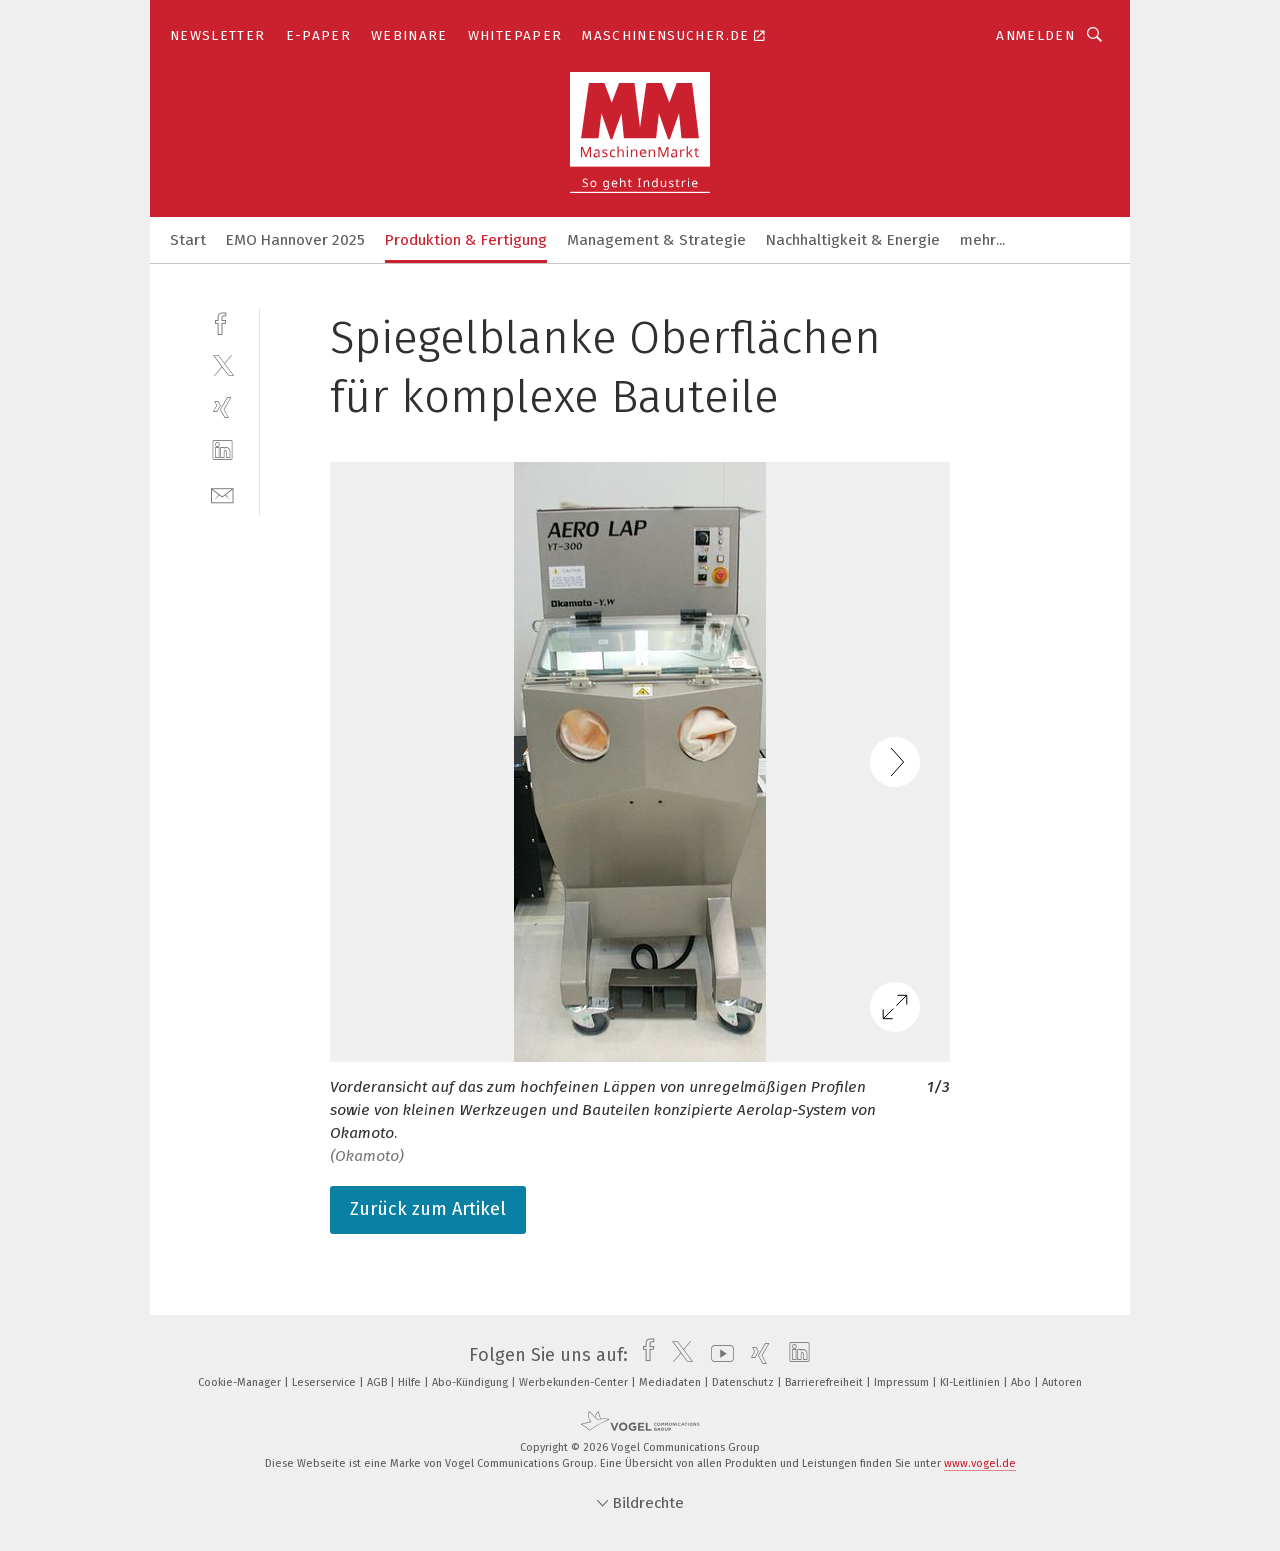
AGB (378, 1382)
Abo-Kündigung (471, 1382)
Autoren (1062, 1382)
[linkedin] (222, 450)
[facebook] (222, 321)
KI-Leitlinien (971, 1382)
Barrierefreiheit (825, 1382)
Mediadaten (671, 1382)
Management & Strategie (656, 240)
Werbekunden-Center (575, 1382)
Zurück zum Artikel (428, 1209)
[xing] (222, 407)
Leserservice (325, 1382)
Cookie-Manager (241, 1382)
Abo (1022, 1382)
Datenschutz (744, 1382)
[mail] (222, 493)
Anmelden (1035, 35)
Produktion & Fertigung (466, 240)
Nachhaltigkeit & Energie (853, 240)
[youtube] (717, 1355)
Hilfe (411, 1382)
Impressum (903, 1382)
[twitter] (222, 364)
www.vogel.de (980, 1463)
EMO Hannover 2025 (295, 240)
